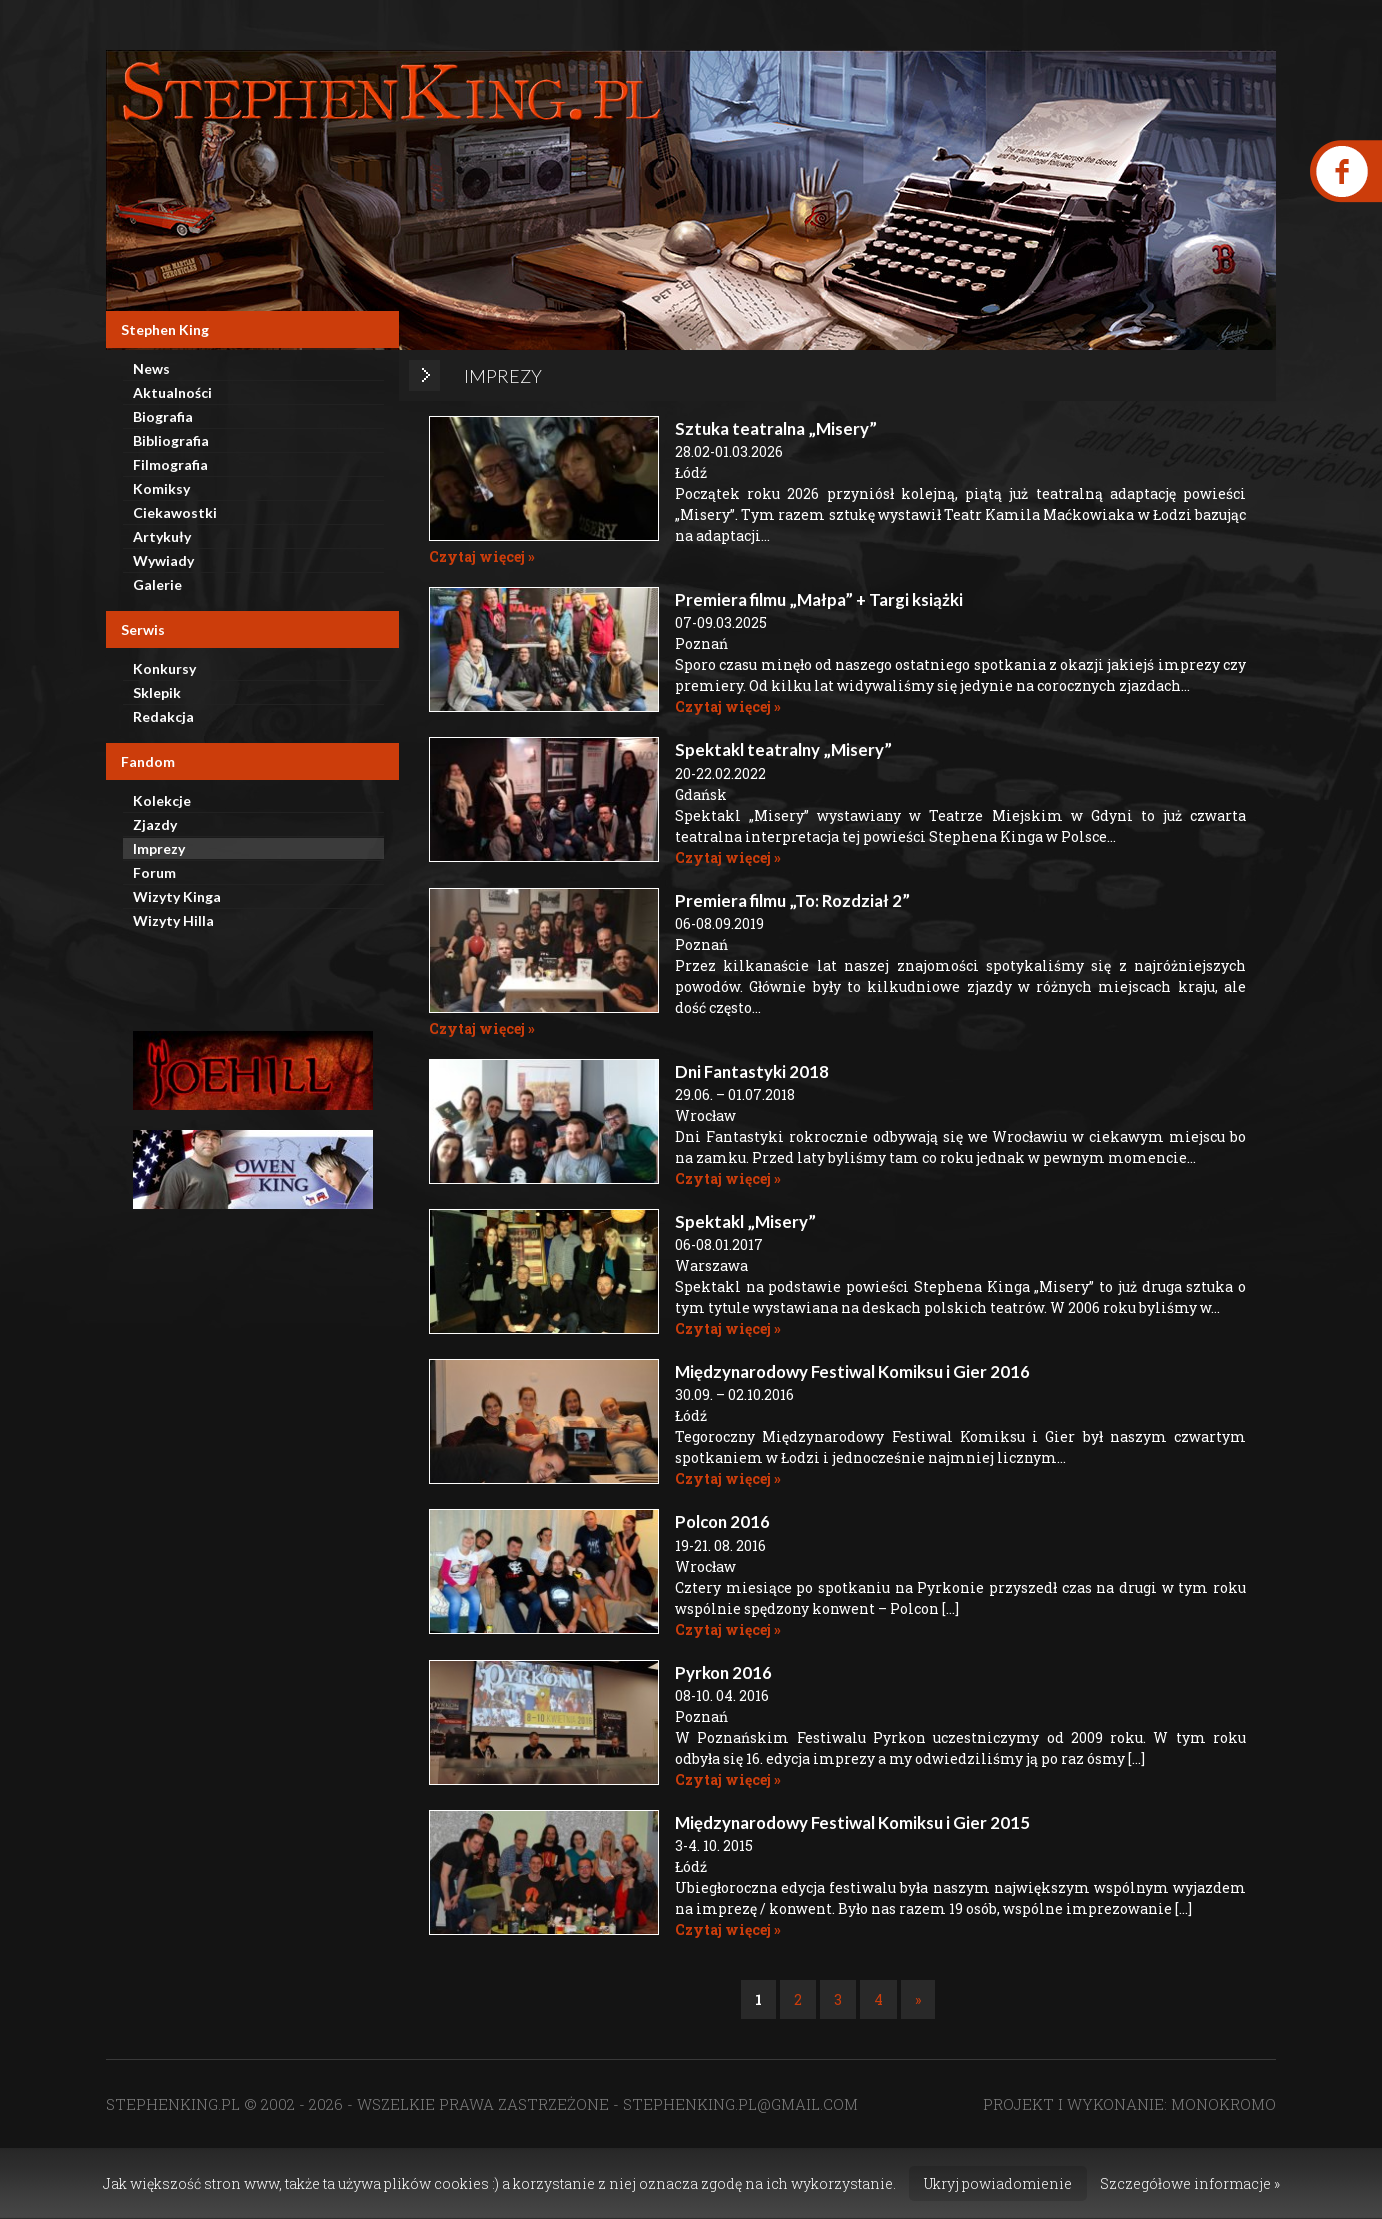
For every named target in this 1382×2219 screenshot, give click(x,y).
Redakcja (163, 716)
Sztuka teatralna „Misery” (776, 428)
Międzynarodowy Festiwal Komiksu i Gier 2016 (852, 1371)
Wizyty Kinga (177, 896)
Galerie (157, 584)
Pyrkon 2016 (723, 1672)
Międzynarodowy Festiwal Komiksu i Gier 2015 (852, 1822)
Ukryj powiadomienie (998, 2183)
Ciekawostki (175, 512)
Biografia (163, 416)
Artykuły (162, 536)
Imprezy (159, 848)
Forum (154, 872)
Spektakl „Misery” (745, 1221)
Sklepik (157, 692)
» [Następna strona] (918, 1999)
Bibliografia (171, 440)
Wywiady (163, 560)
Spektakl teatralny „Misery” (783, 749)
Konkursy (164, 668)
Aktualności (172, 392)
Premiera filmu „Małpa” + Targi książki (819, 599)
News (151, 368)
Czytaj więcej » (482, 556)
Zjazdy (155, 824)
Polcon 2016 (722, 1521)
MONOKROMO (1223, 2104)
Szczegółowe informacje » (1190, 2183)
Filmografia (170, 464)
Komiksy (161, 488)
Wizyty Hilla (173, 920)
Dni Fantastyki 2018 (752, 1071)
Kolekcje (162, 800)
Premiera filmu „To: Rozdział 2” (792, 900)
